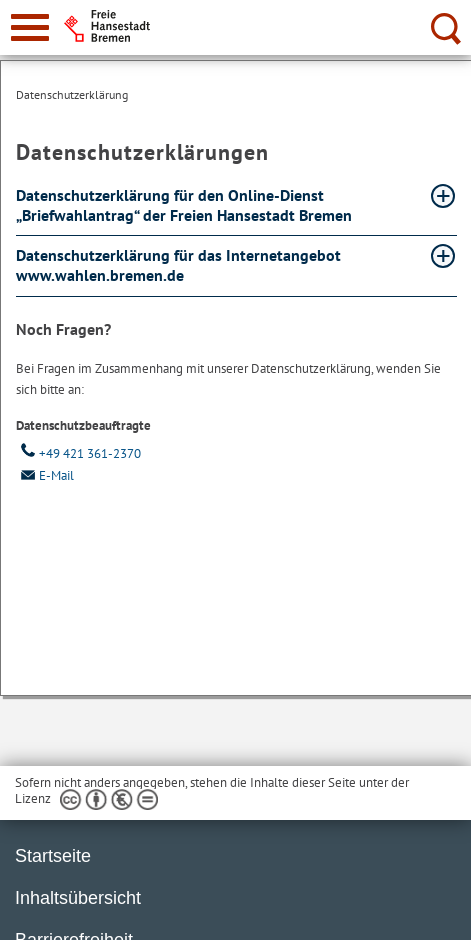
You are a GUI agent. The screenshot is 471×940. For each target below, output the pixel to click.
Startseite (53, 856)
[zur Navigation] (30, 27)
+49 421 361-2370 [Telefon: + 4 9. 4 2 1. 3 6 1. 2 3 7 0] (78, 453)
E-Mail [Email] (45, 475)
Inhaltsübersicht (78, 898)
